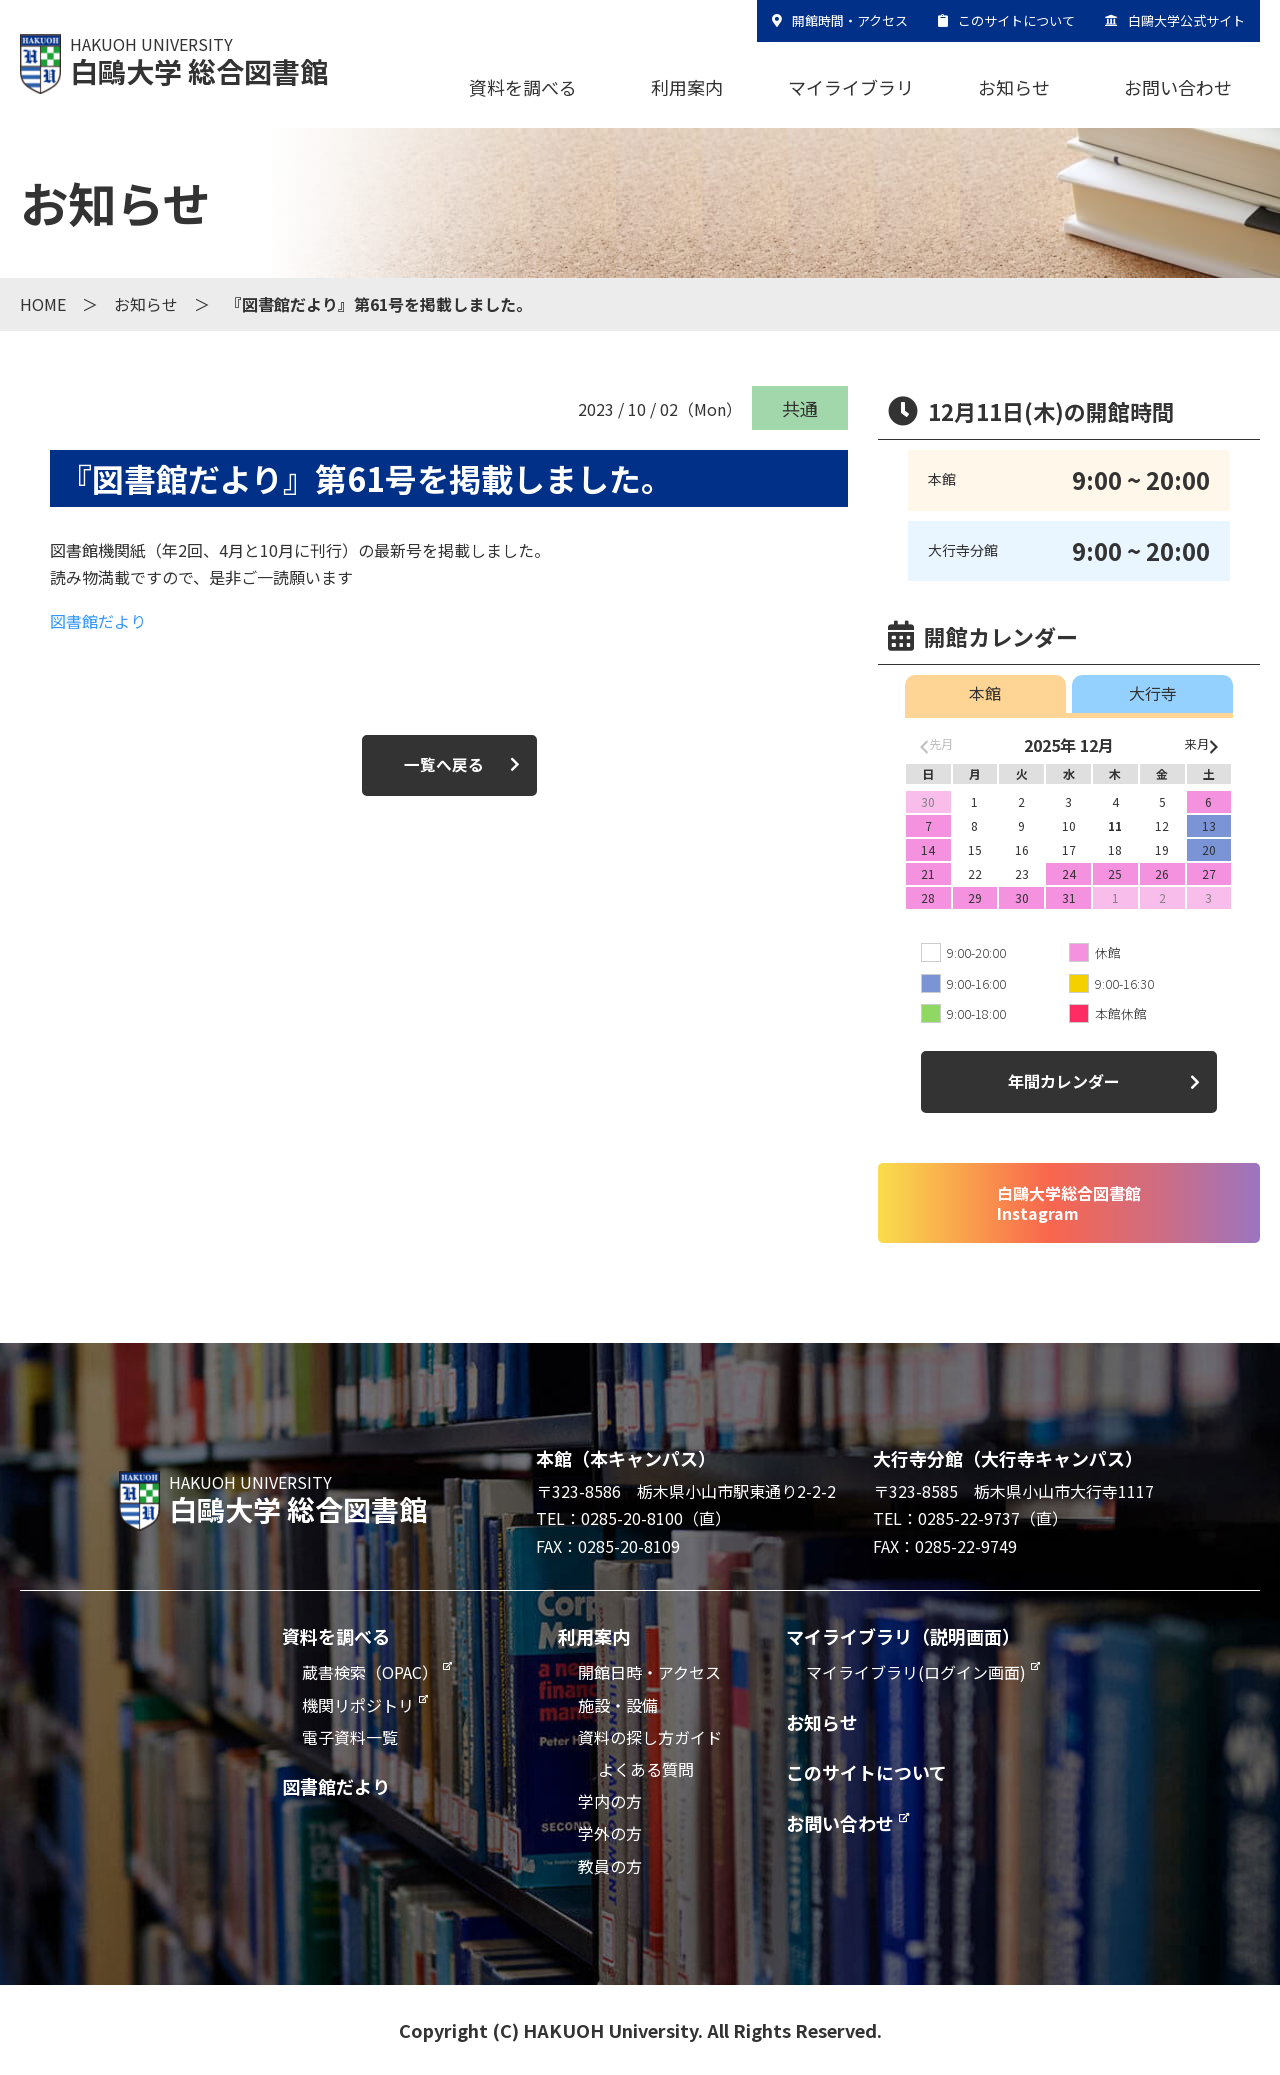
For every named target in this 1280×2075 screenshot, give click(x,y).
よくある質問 (646, 1769)
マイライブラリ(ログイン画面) (916, 1672)
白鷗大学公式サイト (1186, 20)
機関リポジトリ (358, 1705)
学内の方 (610, 1801)
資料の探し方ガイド (650, 1737)
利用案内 (687, 87)
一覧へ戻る (444, 765)
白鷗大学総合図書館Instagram (1069, 1203)
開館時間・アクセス (850, 20)
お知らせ (1014, 87)
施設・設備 (618, 1705)
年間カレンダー (1064, 1081)
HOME (43, 304)
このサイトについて (1016, 20)
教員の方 (610, 1866)
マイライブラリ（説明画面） (903, 1636)
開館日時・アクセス (649, 1672)
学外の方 (610, 1833)
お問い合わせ (1178, 87)
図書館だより (98, 621)
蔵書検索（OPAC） (370, 1672)
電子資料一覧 (350, 1737)
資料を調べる (523, 87)
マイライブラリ (851, 87)
